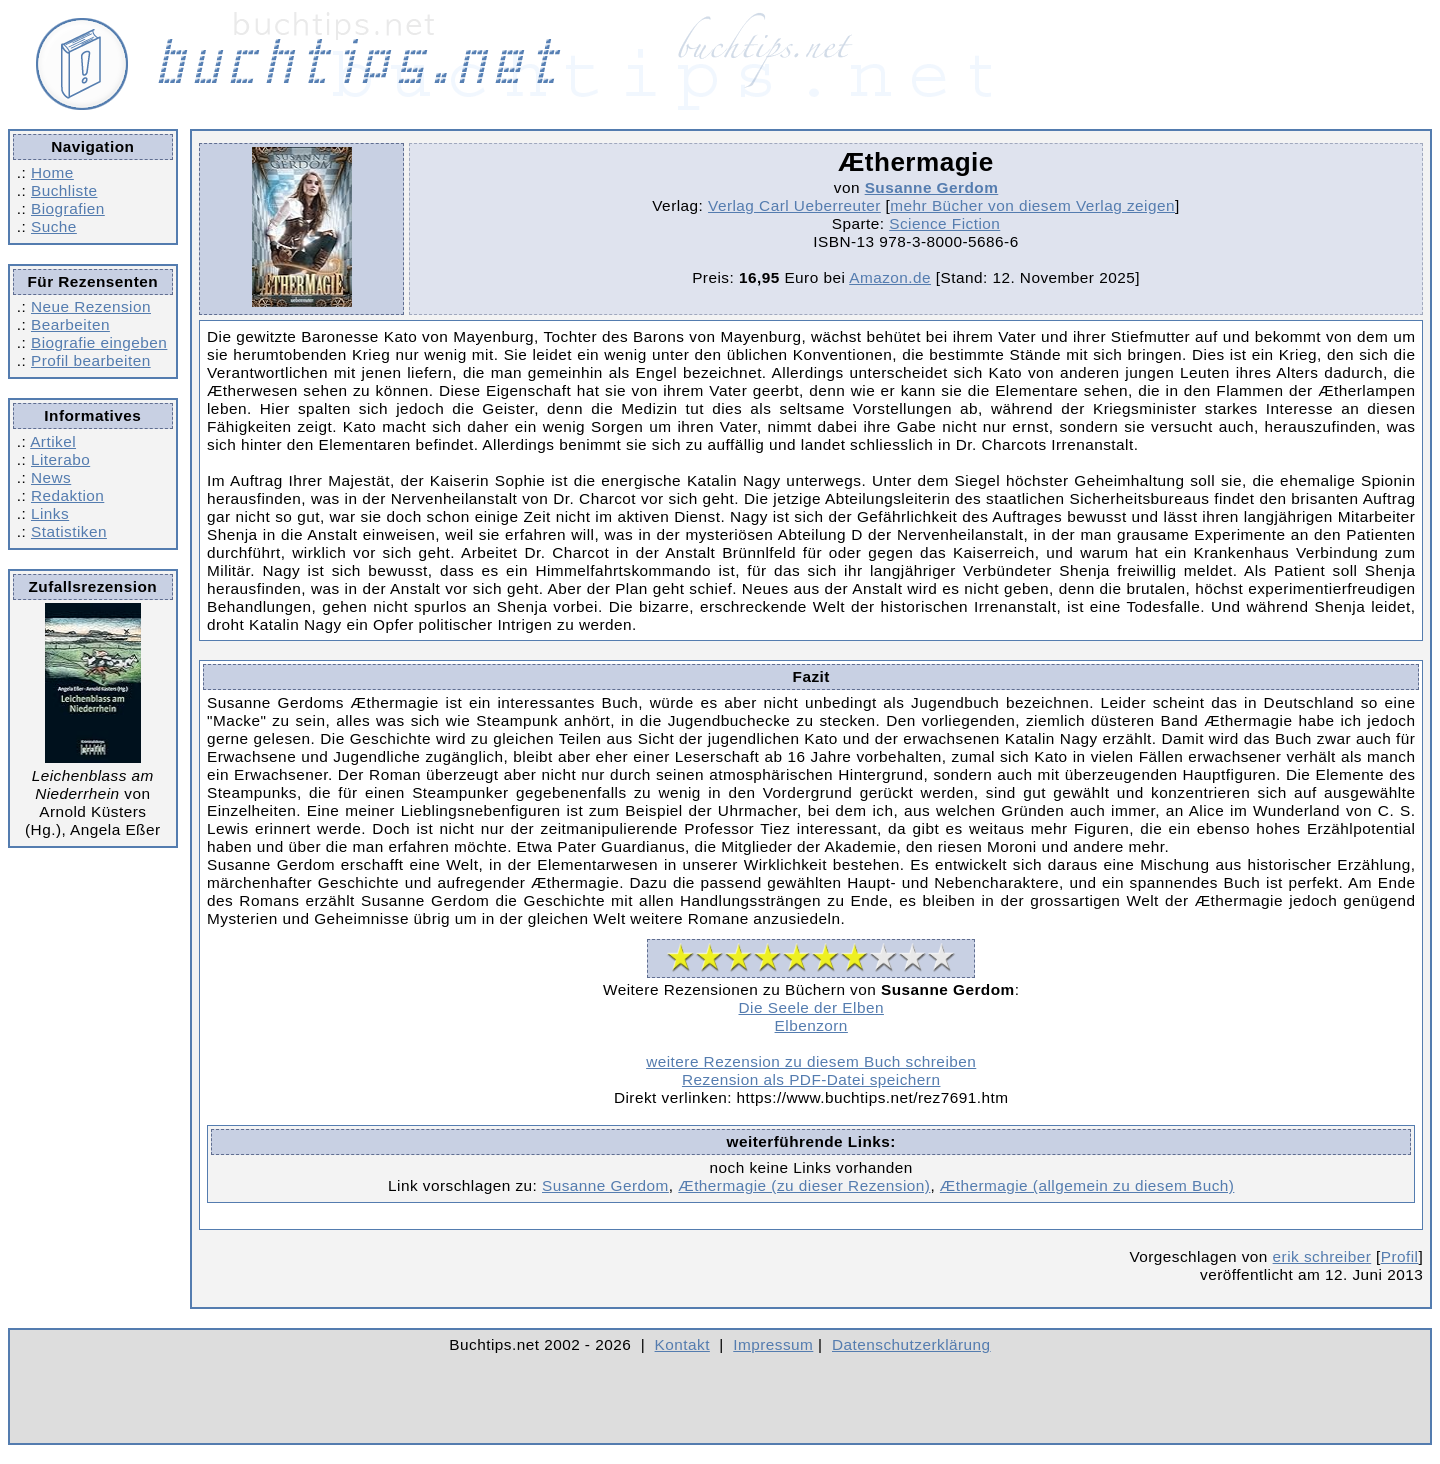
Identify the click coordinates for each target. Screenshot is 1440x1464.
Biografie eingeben (99, 342)
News (51, 477)
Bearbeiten (70, 324)
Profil (1400, 1256)
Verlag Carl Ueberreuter (794, 205)
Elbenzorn (811, 1025)
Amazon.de (890, 277)
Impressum (773, 1344)
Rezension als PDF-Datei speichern (811, 1079)
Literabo (60, 459)
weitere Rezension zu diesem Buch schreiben (811, 1061)
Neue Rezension (91, 306)
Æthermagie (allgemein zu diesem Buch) (1087, 1185)
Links (50, 513)
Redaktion (67, 495)
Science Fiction (944, 223)
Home (52, 172)
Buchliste (64, 190)
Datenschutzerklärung (911, 1344)
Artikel (53, 441)
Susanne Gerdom (932, 187)
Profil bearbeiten (91, 360)
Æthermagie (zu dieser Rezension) (804, 1185)
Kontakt (682, 1344)
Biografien (68, 208)
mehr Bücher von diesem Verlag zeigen (1032, 205)
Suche (54, 226)
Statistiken (69, 531)
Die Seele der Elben (811, 1007)
